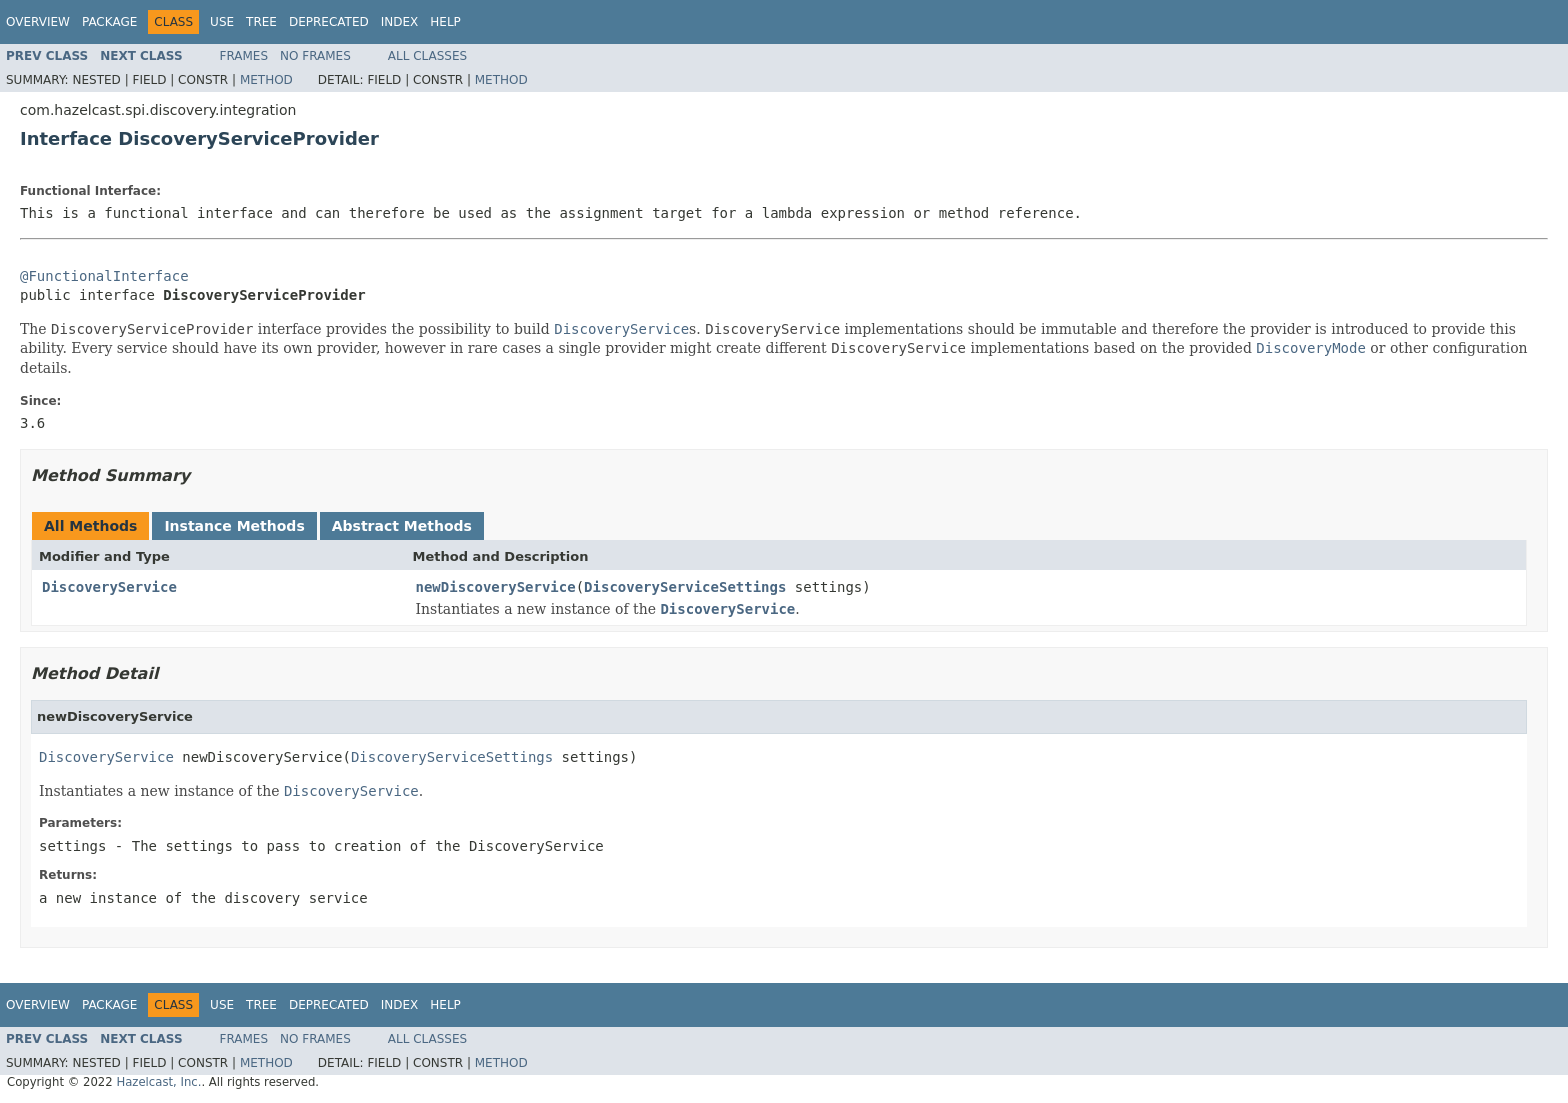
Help (445, 22)
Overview (38, 22)
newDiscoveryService (496, 587)
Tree (261, 22)
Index (400, 22)
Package (109, 22)
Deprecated (329, 22)
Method (266, 80)
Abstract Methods (402, 526)
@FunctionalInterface (104, 276)
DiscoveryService (109, 587)
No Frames (315, 56)
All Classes (427, 56)
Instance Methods (234, 526)
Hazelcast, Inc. (158, 1082)
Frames (244, 56)
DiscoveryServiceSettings (685, 587)
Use (222, 22)
